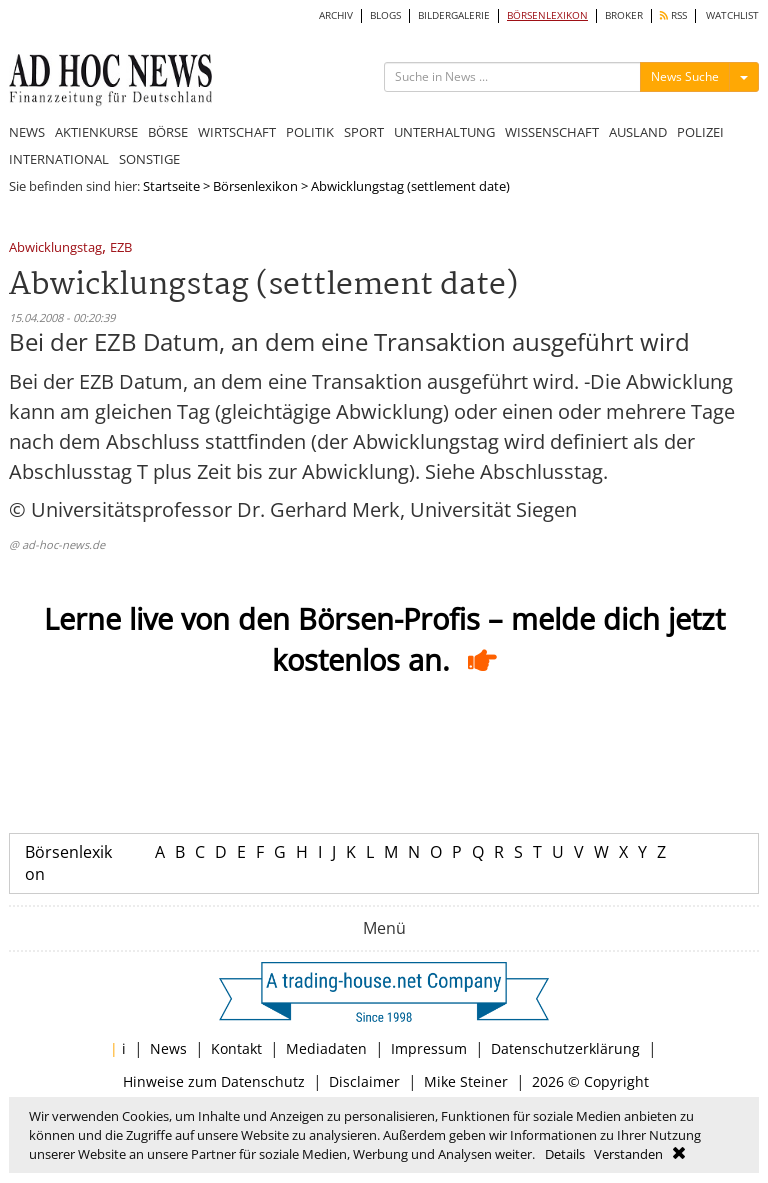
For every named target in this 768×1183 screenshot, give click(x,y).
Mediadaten (326, 1048)
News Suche (685, 76)
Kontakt (236, 1048)
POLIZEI (700, 132)
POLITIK (310, 132)
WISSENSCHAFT (552, 132)
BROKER (624, 15)
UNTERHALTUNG (444, 132)
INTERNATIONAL (59, 159)
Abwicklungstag (55, 248)
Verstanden (628, 1154)
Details (565, 1154)
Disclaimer (364, 1081)
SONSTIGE (149, 159)
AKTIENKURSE (96, 132)
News (168, 1048)
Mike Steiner (466, 1081)
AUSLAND (638, 132)
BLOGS (385, 15)
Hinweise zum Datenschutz (214, 1081)
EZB (121, 248)
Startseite (171, 186)
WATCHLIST (732, 15)
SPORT (364, 132)
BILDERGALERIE (454, 15)
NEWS (27, 132)
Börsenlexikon (255, 186)
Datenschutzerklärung (565, 1048)
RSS (673, 15)
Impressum (429, 1048)
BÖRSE (168, 132)
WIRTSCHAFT (237, 132)
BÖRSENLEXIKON (547, 15)
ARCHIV (336, 15)
